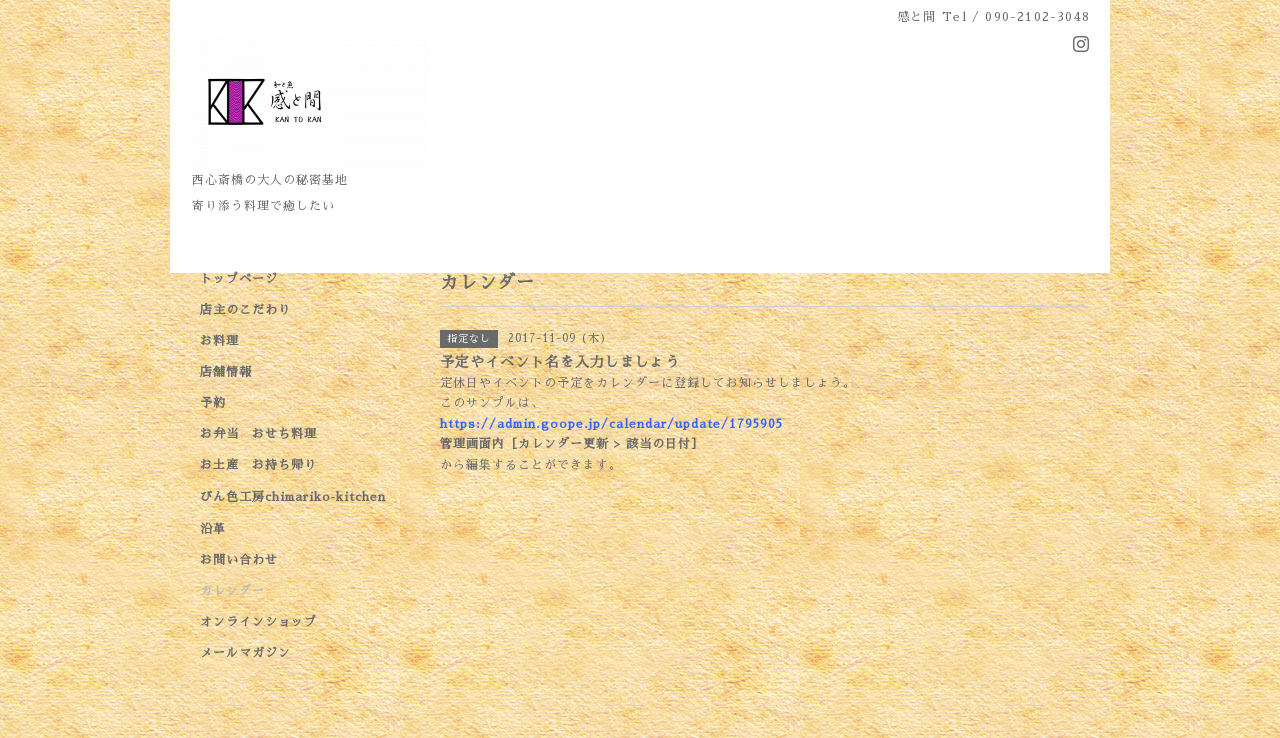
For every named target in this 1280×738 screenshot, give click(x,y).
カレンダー (232, 591)
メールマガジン (245, 653)
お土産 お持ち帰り (258, 465)
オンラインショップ (258, 622)
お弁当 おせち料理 (258, 434)
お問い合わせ (239, 560)
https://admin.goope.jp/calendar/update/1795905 (611, 424)
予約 (213, 403)
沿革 (213, 529)
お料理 (219, 341)
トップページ (239, 279)
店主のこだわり (245, 310)
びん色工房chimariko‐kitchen (293, 497)
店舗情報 (226, 372)
